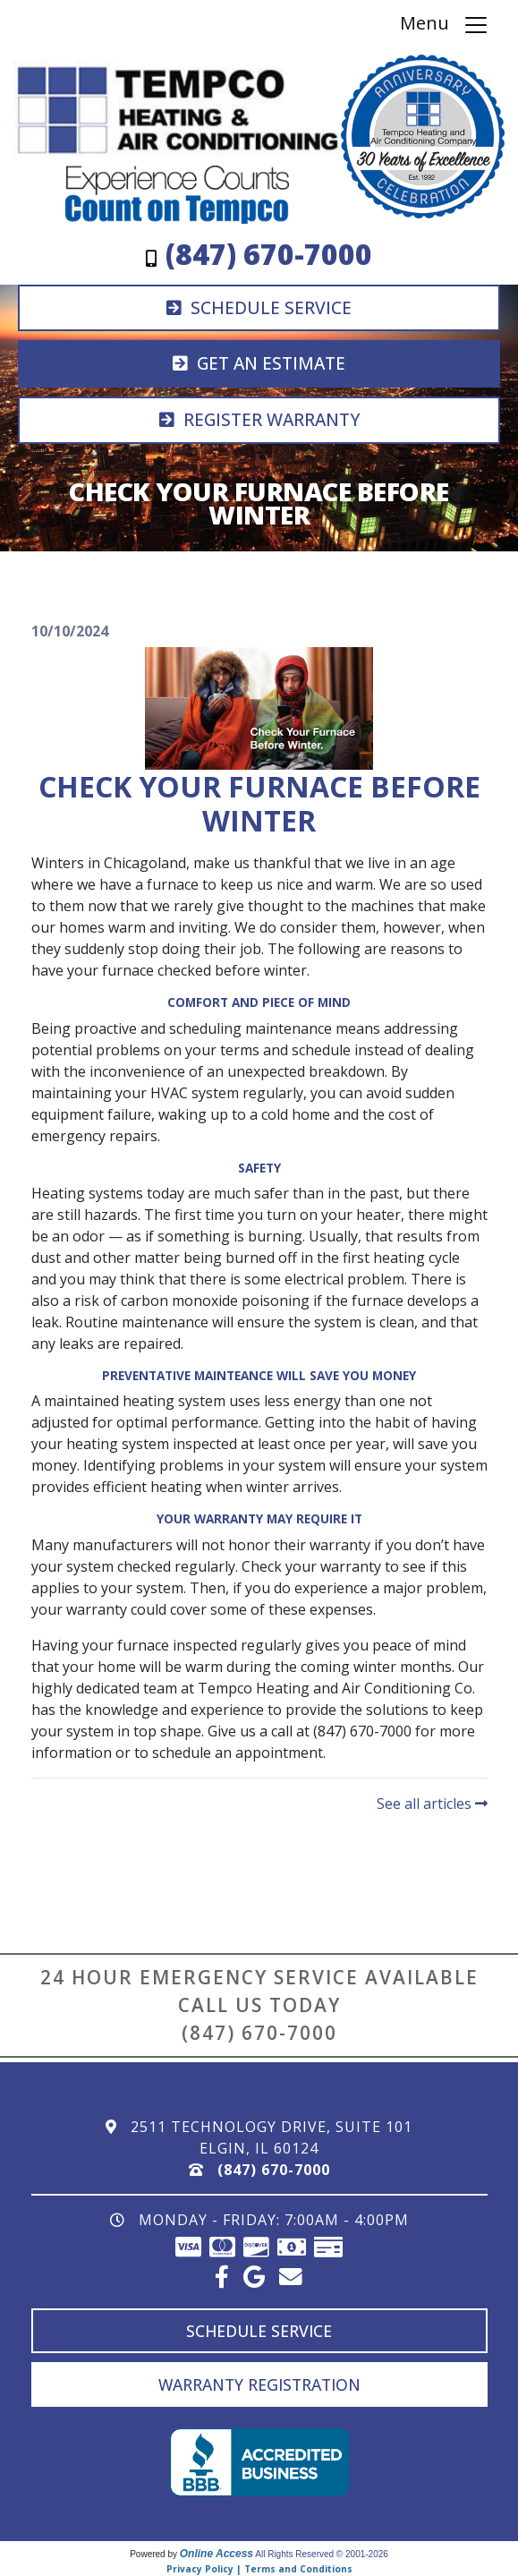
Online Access (216, 2553)
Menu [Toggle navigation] (444, 24)
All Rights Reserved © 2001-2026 (321, 2554)
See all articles (432, 1803)
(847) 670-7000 (259, 2032)
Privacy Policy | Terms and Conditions (259, 2569)
